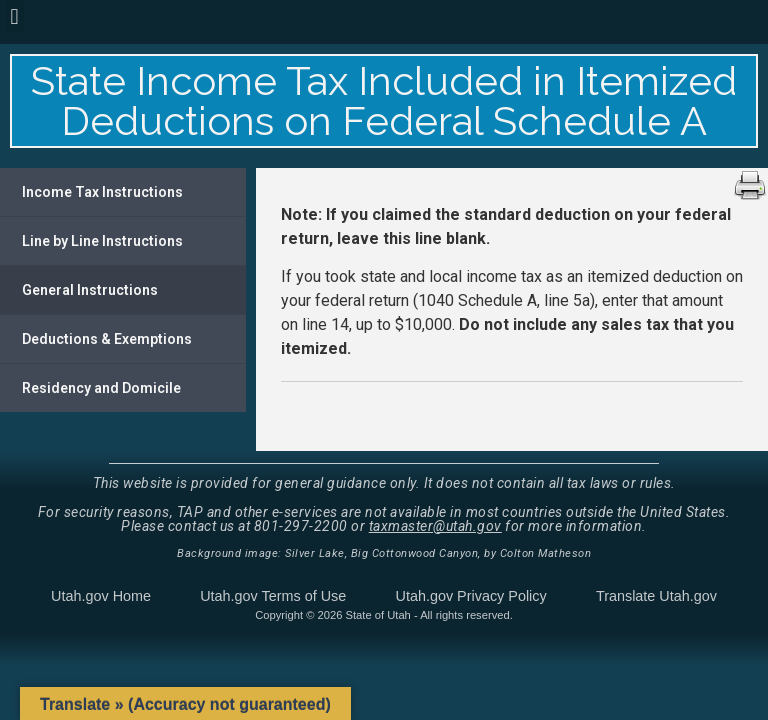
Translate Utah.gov (656, 596)
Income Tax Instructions (102, 192)
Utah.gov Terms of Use (273, 596)
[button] (14, 16)
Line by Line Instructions (102, 241)
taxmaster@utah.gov (435, 526)
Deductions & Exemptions (107, 339)
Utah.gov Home (101, 596)
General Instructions (90, 290)
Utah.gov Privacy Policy (471, 596)
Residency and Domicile (101, 388)
